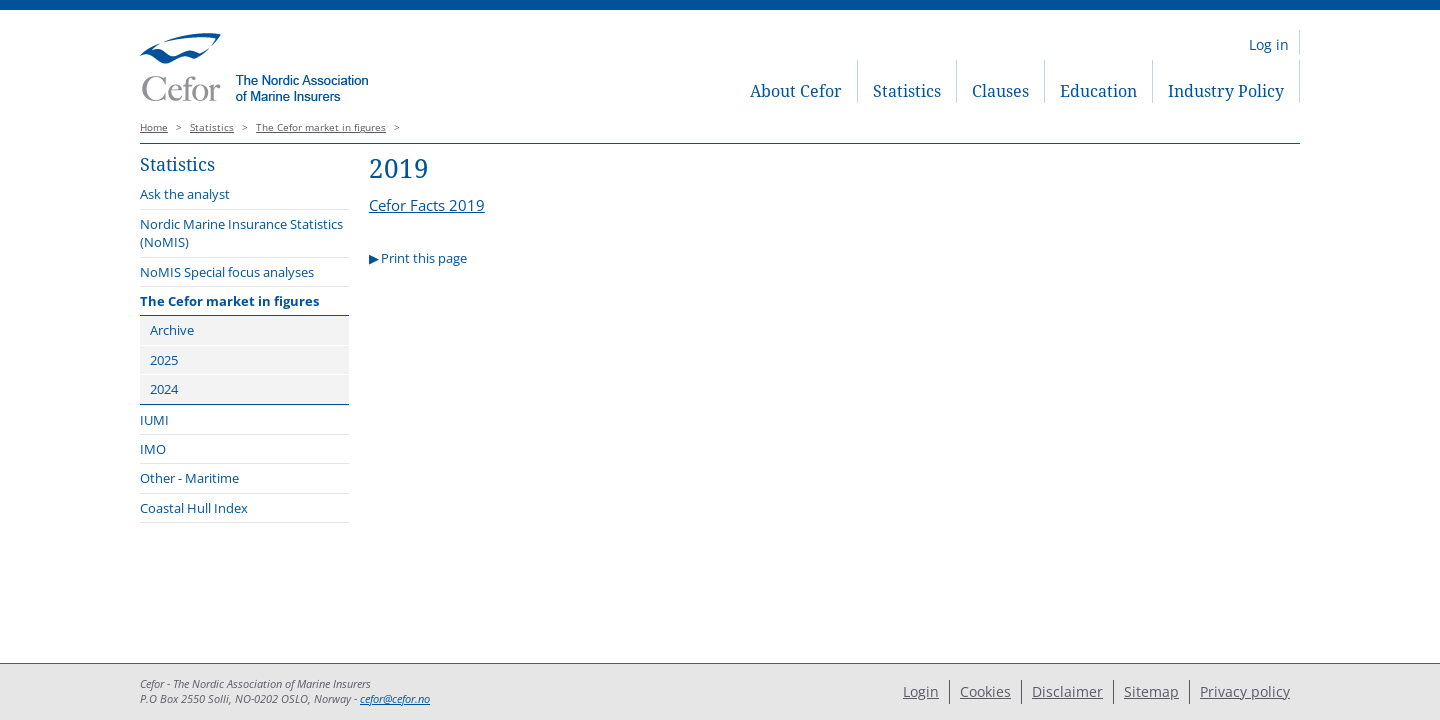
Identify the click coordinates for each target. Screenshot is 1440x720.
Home (154, 127)
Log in (1269, 44)
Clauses (1000, 91)
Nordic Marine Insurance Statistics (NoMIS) (241, 233)
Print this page (424, 258)
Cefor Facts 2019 (427, 205)
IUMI (154, 420)
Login (921, 691)
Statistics (907, 91)
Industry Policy (1226, 91)
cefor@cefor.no (395, 699)
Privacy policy (1245, 691)
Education (1098, 91)
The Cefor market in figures (321, 127)
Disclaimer (1067, 691)
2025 (164, 360)
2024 (164, 389)
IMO (153, 449)
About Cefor (796, 91)
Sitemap (1151, 691)
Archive (172, 330)
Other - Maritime (189, 478)
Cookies (985, 691)
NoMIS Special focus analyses (227, 272)
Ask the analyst (185, 194)
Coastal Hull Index (194, 508)
